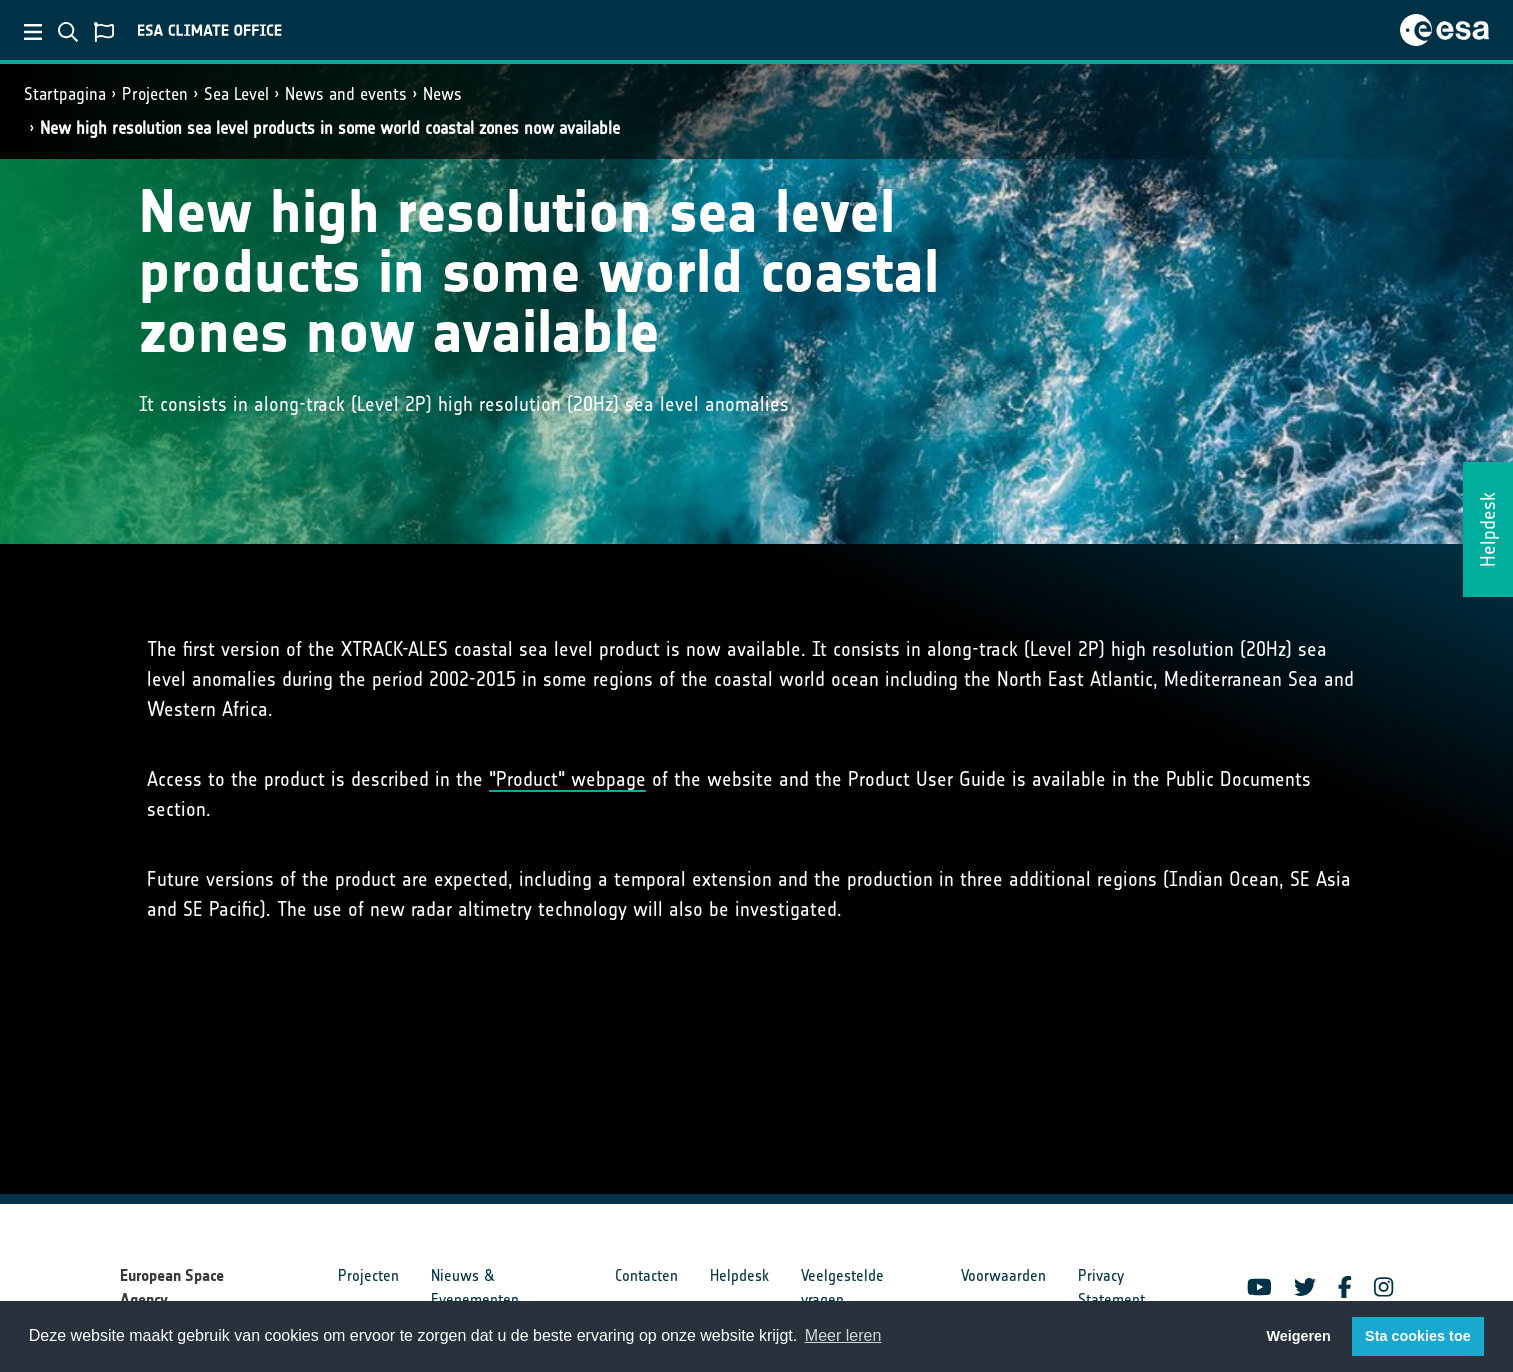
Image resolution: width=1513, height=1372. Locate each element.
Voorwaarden (1003, 1275)
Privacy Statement (1111, 1287)
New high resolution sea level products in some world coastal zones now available (330, 128)
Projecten (155, 94)
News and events (346, 94)
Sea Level (236, 94)
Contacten (646, 1275)
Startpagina (65, 94)
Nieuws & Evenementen (475, 1287)
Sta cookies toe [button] (1418, 1336)
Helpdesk (739, 1275)
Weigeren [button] (1298, 1336)
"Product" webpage (567, 779)
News (442, 94)
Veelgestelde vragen (842, 1287)
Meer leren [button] (843, 1335)
